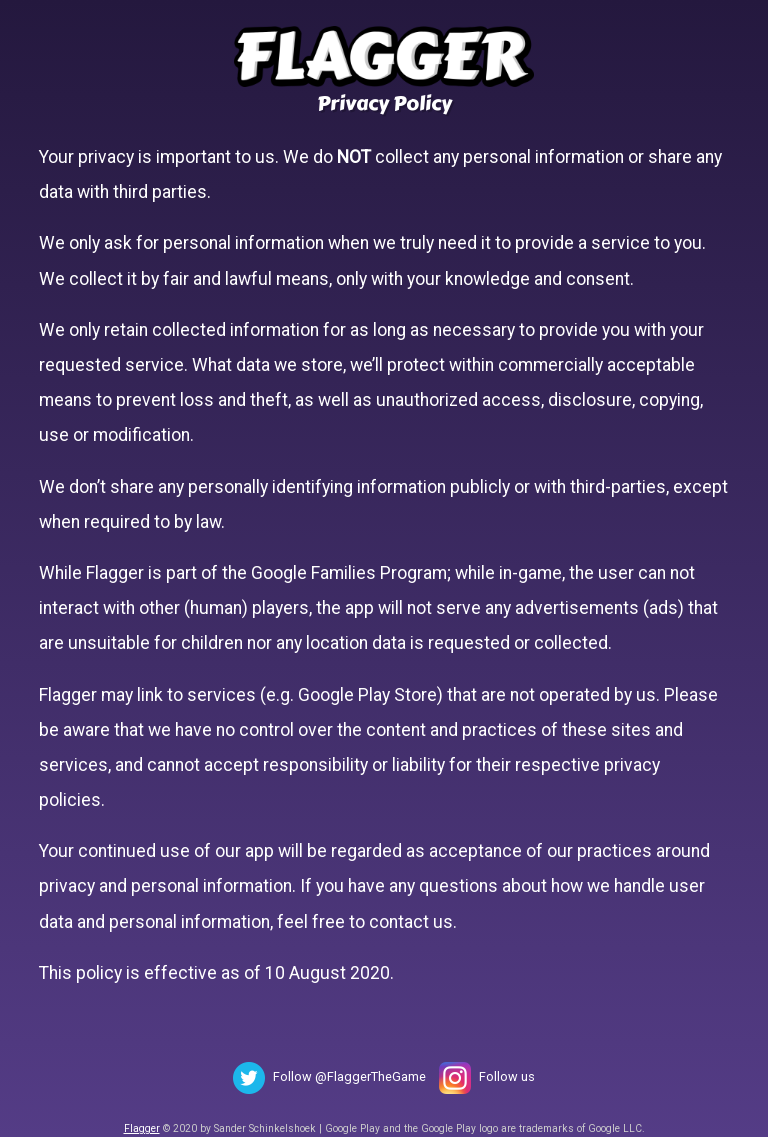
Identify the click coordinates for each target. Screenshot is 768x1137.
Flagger (142, 1128)
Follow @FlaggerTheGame (349, 1076)
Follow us (507, 1076)
